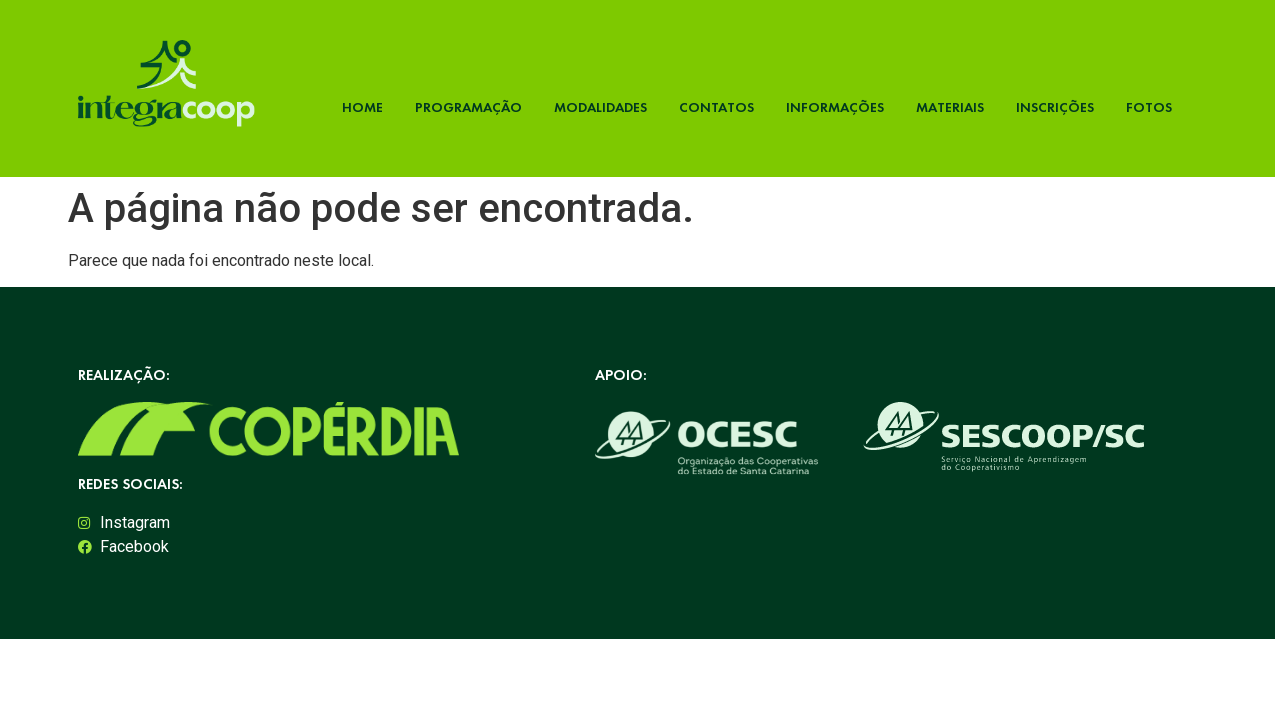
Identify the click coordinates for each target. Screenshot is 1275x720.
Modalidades (600, 107)
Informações (835, 107)
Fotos (1149, 107)
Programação (468, 107)
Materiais (950, 107)
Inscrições (1055, 107)
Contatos (716, 107)
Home (362, 107)
